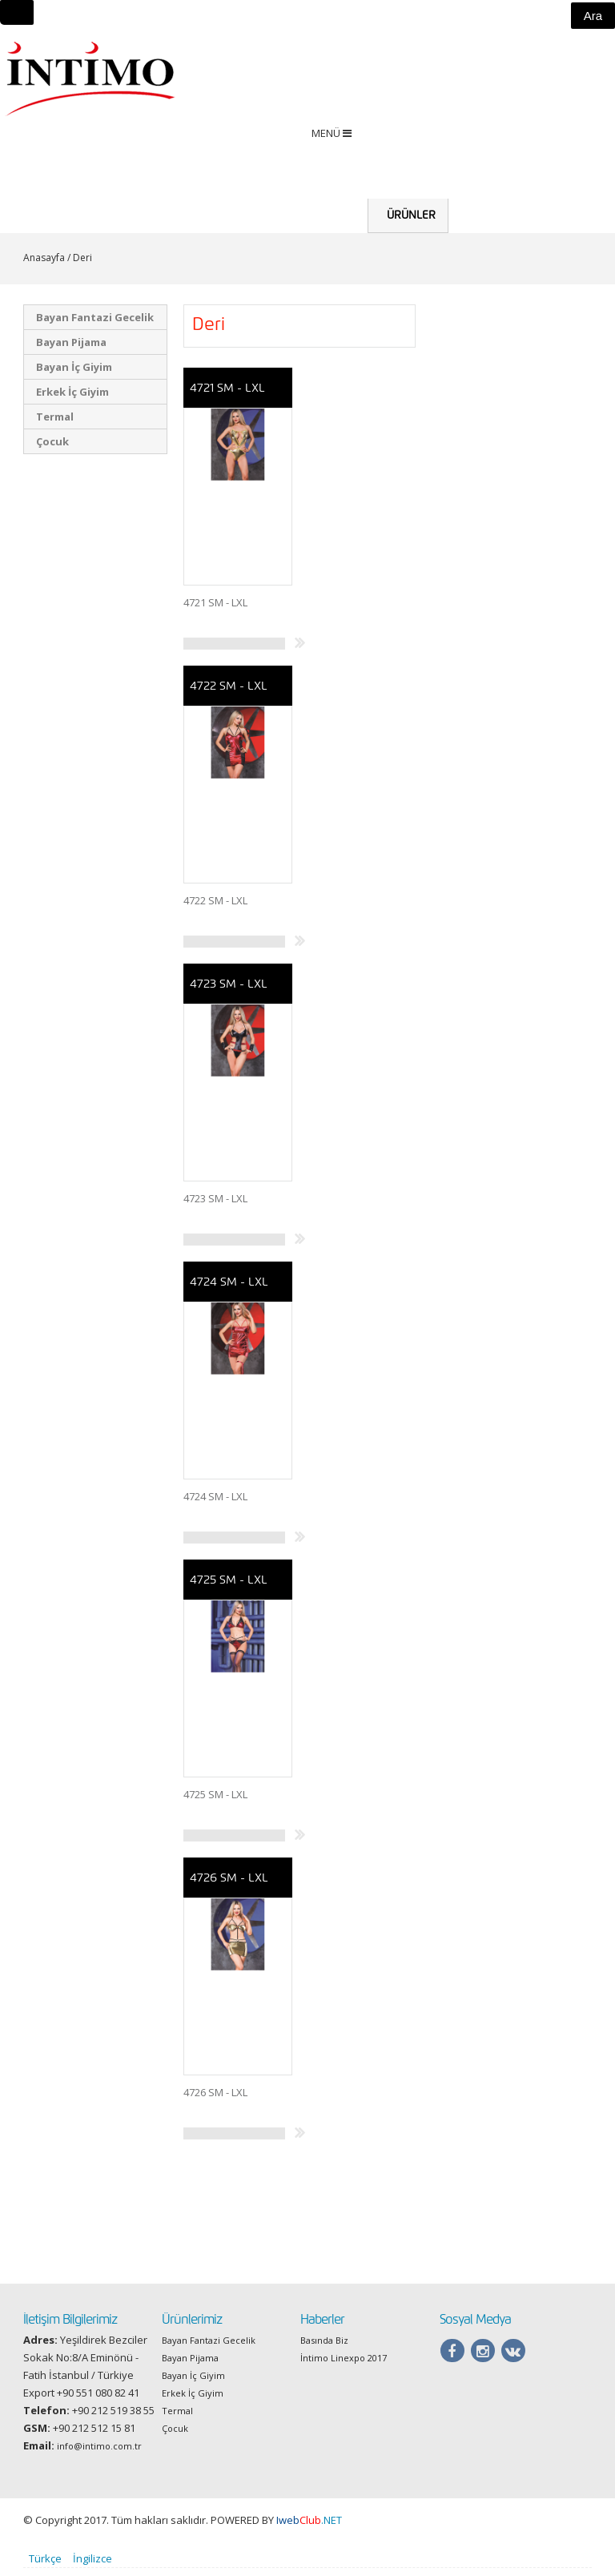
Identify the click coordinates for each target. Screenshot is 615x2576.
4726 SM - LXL (228, 1885)
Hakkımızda (480, 223)
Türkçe (45, 2566)
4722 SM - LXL (228, 693)
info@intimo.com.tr (99, 2454)
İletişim (592, 198)
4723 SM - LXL (228, 991)
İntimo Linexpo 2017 (343, 2366)
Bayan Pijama (71, 350)
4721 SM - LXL (227, 395)
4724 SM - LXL (228, 1289)
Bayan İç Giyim (74, 375)
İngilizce (92, 2566)
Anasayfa (338, 198)
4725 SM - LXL (228, 1587)
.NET (309, 2528)
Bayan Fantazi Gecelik (95, 325)
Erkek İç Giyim (72, 399)
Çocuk (52, 449)
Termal (55, 424)
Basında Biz (324, 2348)
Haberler (541, 198)
